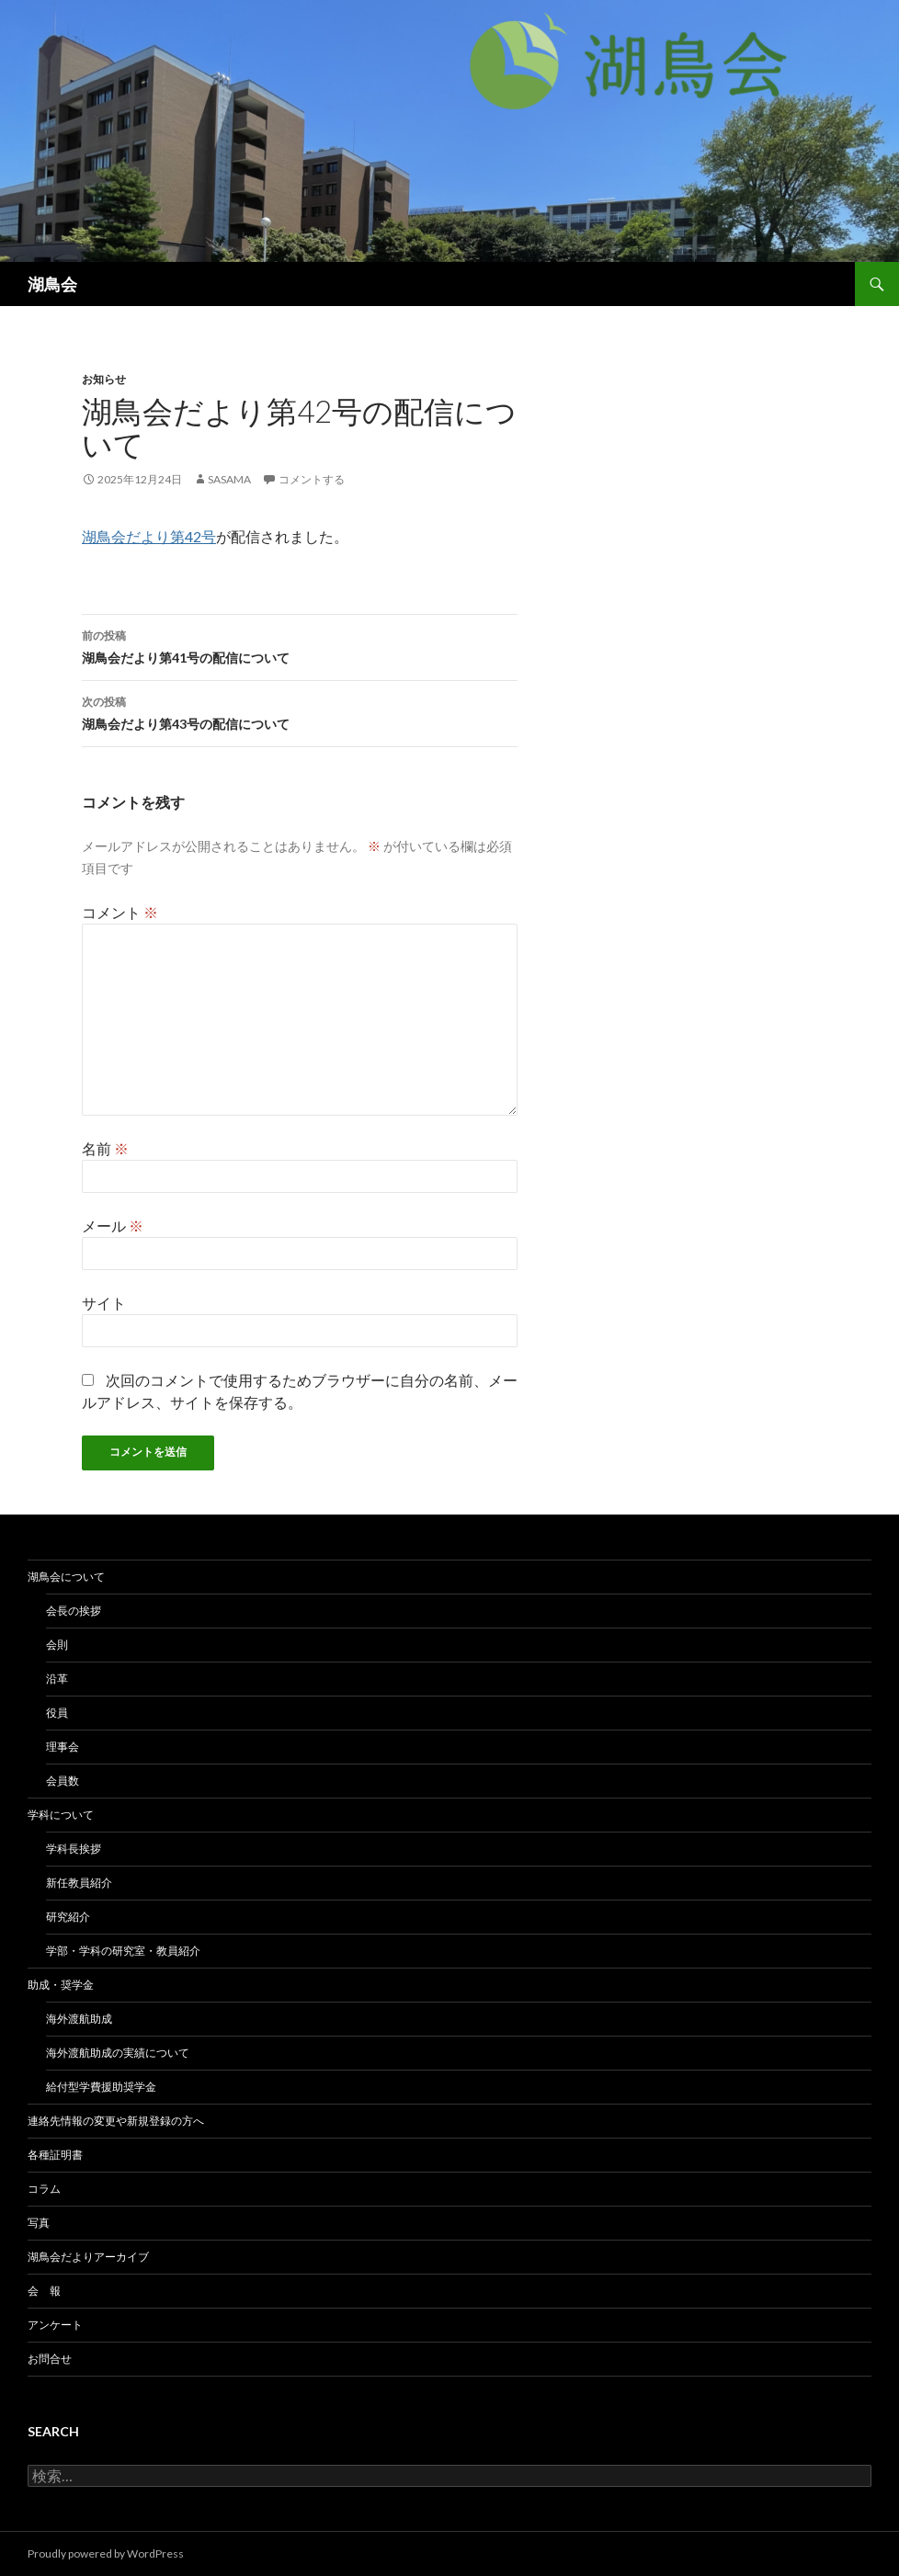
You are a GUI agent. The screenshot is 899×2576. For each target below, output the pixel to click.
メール (112, 1225)
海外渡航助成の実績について (117, 2053)
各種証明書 (55, 2155)
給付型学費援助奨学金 (101, 2087)
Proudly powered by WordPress (106, 2553)
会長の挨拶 (73, 1610)
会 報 (44, 2291)
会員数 (62, 1780)
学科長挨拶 (73, 1848)
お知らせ (104, 379)
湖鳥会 (52, 284)
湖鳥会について (66, 1576)
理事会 (62, 1746)
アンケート (55, 2325)
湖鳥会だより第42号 (149, 536)
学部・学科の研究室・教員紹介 (123, 1951)
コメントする (312, 479)
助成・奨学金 (61, 1985)
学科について (61, 1814)
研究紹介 (68, 1916)
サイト (104, 1302)
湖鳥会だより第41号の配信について (300, 645)
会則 (57, 1644)
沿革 (57, 1678)
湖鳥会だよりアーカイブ (88, 2257)
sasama (229, 479)
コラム (44, 2189)
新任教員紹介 (79, 1882)
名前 (105, 1148)
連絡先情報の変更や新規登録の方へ (116, 2121)
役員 (57, 1712)
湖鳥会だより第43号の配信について (300, 711)
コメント (120, 912)
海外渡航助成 (79, 2019)
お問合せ (50, 2359)
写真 (39, 2223)
